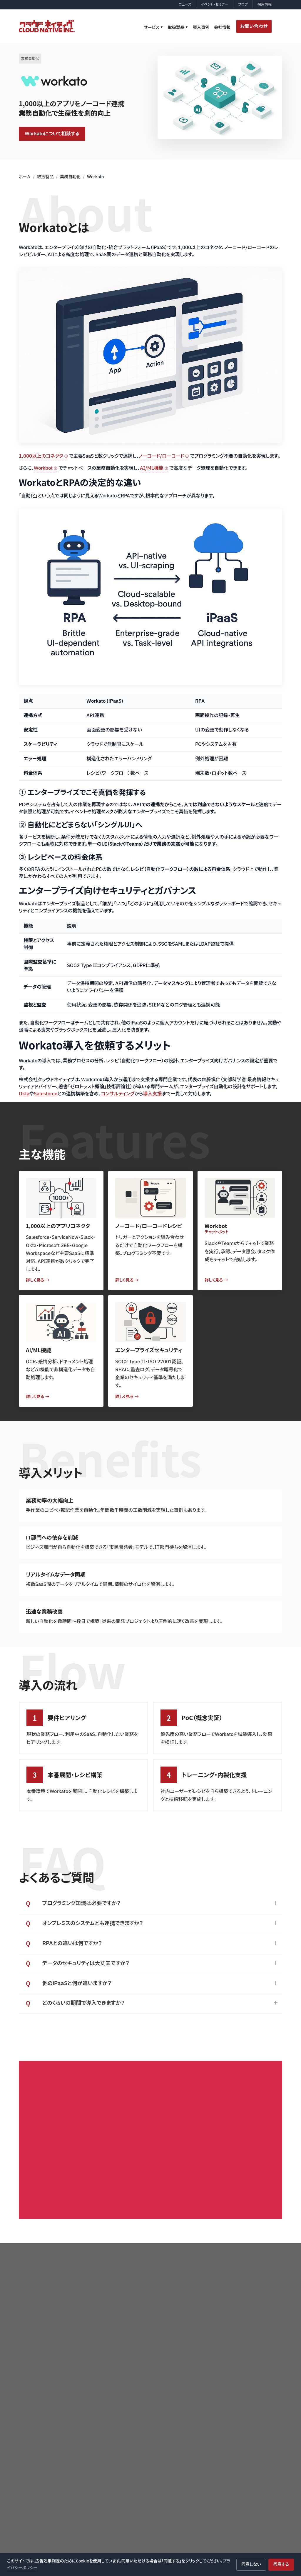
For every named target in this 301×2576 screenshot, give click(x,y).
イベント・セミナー (214, 4)
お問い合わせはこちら (233, 2123)
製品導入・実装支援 (191, 2432)
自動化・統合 (243, 2457)
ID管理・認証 (243, 2425)
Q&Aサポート (186, 2442)
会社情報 (222, 27)
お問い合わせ (254, 26)
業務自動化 (70, 177)
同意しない (251, 2564)
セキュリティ (242, 2414)
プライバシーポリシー (49, 2334)
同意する (281, 2564)
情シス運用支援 (188, 2464)
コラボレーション (246, 2446)
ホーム (25, 177)
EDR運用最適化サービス (195, 2474)
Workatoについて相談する (52, 133)
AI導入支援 (185, 2453)
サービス (151, 27)
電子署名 (240, 2478)
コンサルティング (117, 1093)
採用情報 (264, 4)
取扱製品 (176, 27)
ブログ (243, 4)
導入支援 (152, 1093)
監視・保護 (241, 2467)
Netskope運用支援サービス (198, 2485)
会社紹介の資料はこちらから (153, 2123)
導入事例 (201, 27)
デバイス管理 (243, 2435)
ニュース (184, 4)
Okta (24, 1093)
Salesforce (45, 1093)
